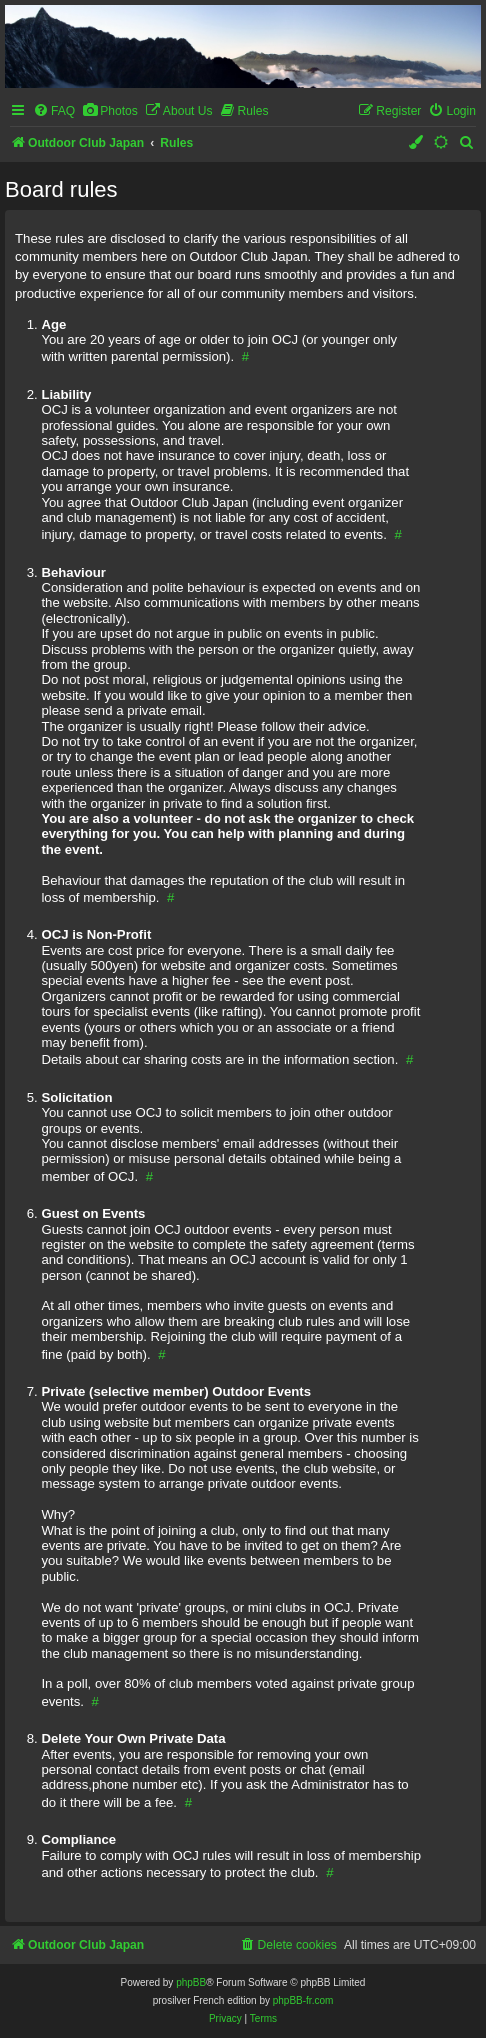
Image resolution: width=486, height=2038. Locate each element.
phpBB (191, 1982)
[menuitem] (54, 111)
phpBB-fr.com (303, 2000)
